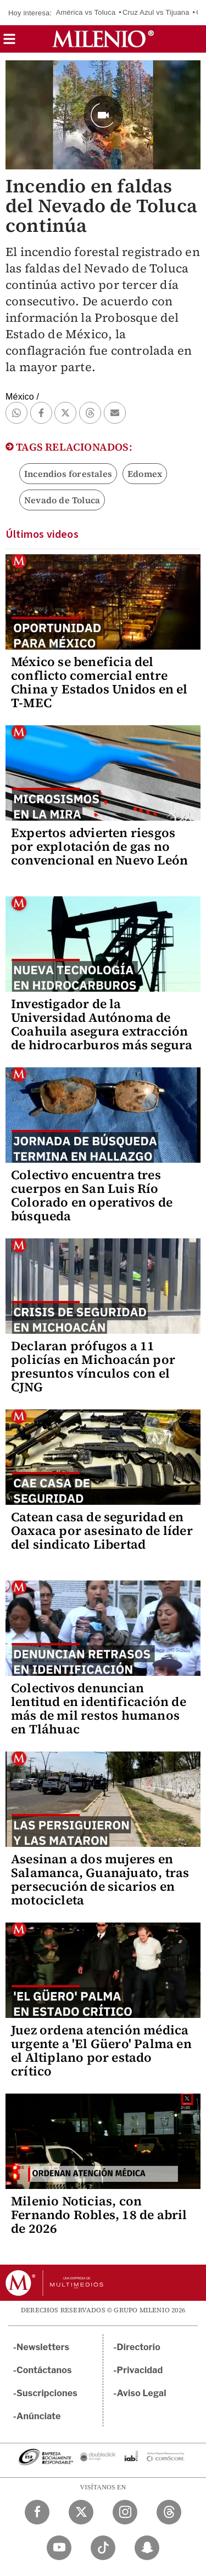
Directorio (139, 2347)
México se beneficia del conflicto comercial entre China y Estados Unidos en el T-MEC (99, 682)
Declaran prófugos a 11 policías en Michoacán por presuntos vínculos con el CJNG (93, 1366)
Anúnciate (38, 2416)
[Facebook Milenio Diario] (37, 2512)
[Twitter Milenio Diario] (81, 2512)
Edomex (144, 474)
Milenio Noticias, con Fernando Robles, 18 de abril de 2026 (99, 2214)
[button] (9, 42)
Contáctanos (44, 2370)
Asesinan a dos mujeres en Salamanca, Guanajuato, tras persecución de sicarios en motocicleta (100, 1879)
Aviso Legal (141, 2393)
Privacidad (140, 2370)
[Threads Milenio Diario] (169, 2512)
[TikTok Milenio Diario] (103, 2547)
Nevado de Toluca (62, 500)
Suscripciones (46, 2393)
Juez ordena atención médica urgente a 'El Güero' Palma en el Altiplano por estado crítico (101, 2050)
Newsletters (42, 2347)
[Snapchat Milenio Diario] (147, 2547)
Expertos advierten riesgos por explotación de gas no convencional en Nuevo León (99, 846)
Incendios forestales (68, 474)
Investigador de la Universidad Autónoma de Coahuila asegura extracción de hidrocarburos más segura (101, 1024)
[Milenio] (103, 39)
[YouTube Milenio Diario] (59, 2547)
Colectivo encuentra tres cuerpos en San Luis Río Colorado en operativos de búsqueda (91, 1195)
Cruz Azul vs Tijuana (156, 12)
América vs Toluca (86, 12)
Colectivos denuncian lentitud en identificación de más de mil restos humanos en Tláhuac (98, 1708)
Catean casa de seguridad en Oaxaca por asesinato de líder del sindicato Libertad (102, 1530)
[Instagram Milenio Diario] (125, 2512)
